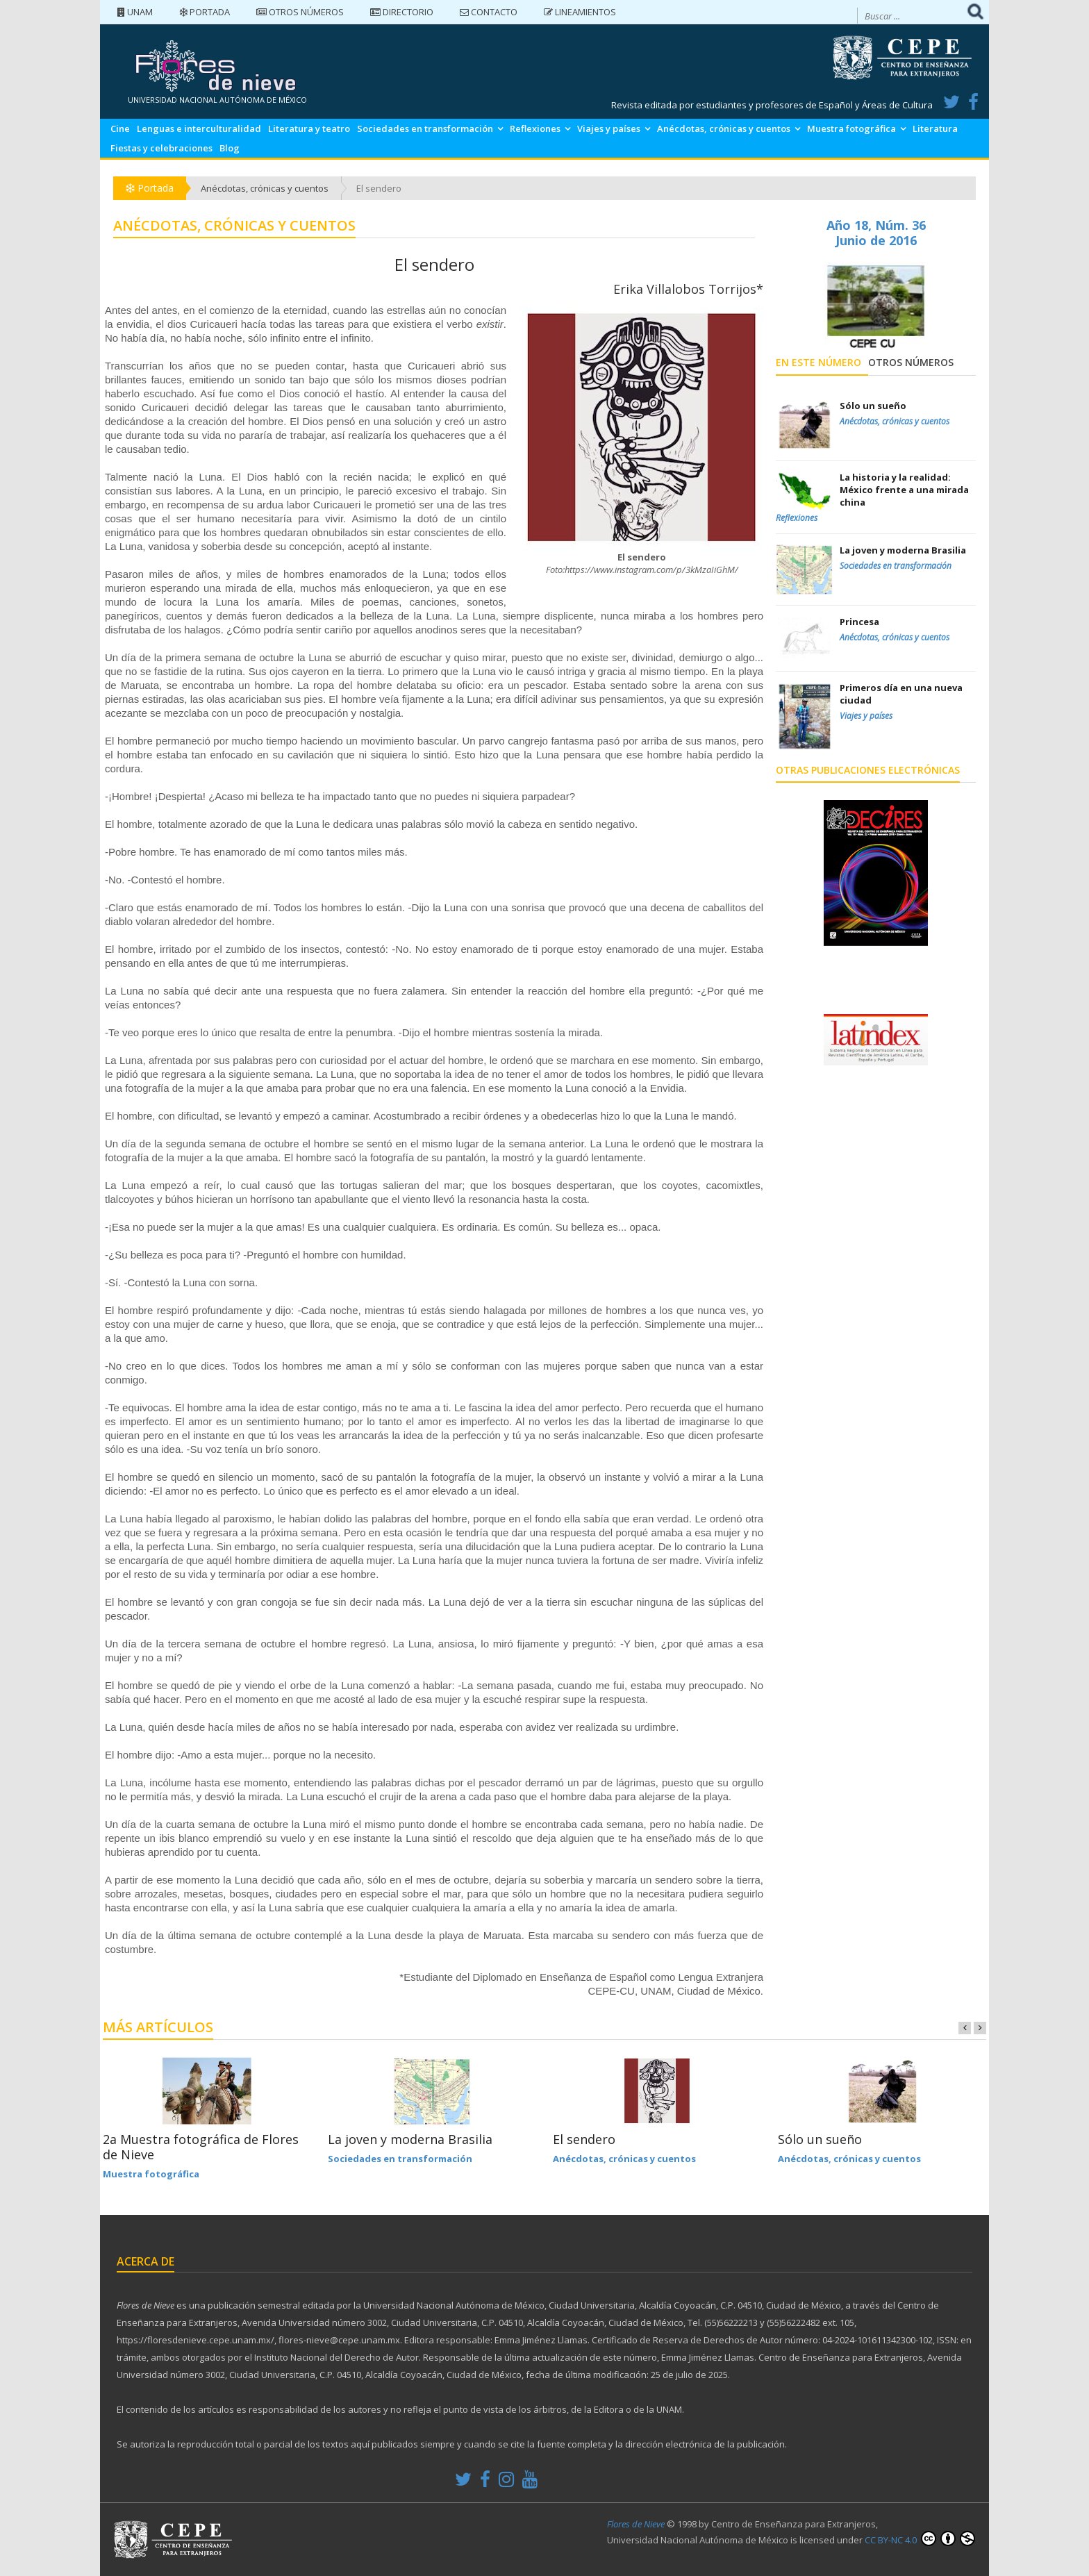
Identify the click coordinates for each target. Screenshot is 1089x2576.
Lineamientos (580, 12)
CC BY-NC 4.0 (920, 2538)
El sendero (584, 2139)
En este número (818, 362)
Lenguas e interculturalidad (199, 128)
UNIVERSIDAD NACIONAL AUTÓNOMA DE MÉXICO (217, 99)
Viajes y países (608, 128)
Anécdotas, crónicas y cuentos (723, 128)
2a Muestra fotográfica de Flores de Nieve (201, 2147)
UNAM (135, 12)
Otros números (300, 12)
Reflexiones (535, 128)
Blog (229, 148)
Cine (120, 128)
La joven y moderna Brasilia (410, 2139)
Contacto (488, 12)
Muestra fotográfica (851, 128)
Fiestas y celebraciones (161, 148)
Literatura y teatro (309, 128)
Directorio (401, 12)
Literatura (935, 128)
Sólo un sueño (820, 2139)
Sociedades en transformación (425, 128)
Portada (204, 12)
